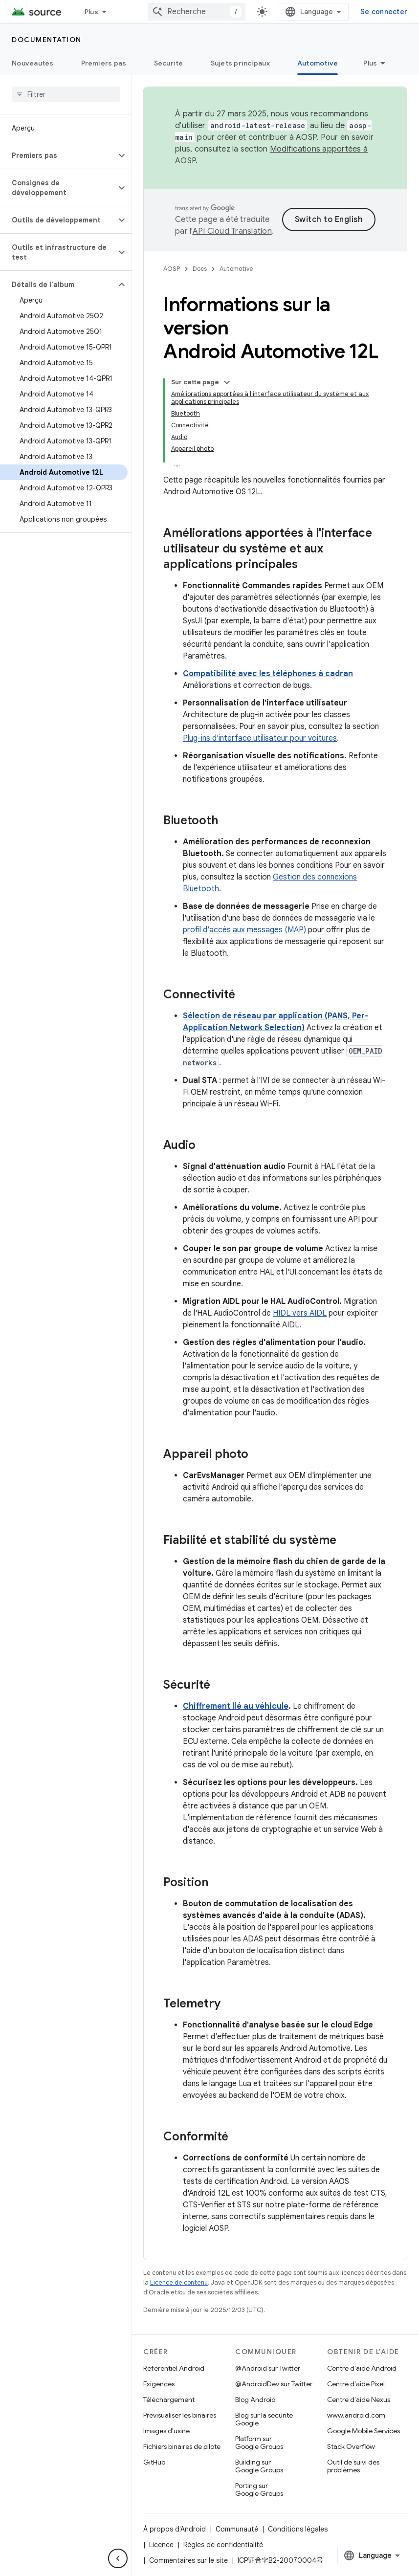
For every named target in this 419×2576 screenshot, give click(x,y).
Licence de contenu (179, 2282)
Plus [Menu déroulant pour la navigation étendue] (91, 11)
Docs (200, 268)
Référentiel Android (173, 2368)
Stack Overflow (351, 2446)
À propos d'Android (174, 2529)
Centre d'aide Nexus (358, 2399)
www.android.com (356, 2415)
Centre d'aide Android (362, 2368)
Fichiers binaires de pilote (182, 2446)
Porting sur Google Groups (259, 2489)
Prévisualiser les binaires (179, 2415)
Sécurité (168, 63)
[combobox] (196, 12)
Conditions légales (298, 2529)
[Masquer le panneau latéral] (118, 2558)
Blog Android (255, 2399)
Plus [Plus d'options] (370, 63)
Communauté (237, 2529)
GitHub (154, 2462)
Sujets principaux (240, 63)
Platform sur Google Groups (259, 2442)
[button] (58, 155)
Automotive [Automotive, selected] (317, 63)
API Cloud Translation (232, 231)
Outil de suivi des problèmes (353, 2466)
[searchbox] (66, 94)
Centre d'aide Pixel (356, 2383)
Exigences (159, 2383)
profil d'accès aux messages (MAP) (244, 930)
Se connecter (383, 11)
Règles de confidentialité (223, 2545)
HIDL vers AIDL (300, 1313)
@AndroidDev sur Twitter (273, 2383)
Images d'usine (166, 2430)
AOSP (171, 268)
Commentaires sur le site (188, 2560)
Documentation (47, 39)
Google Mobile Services (363, 2430)
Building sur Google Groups (259, 2466)
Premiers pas (104, 63)
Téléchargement (169, 2399)
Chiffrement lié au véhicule (235, 1706)
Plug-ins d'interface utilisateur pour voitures (260, 738)
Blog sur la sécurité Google (264, 2419)
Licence (161, 2545)
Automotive (236, 268)
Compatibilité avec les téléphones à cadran (268, 674)
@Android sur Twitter (267, 2368)
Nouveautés (33, 63)
